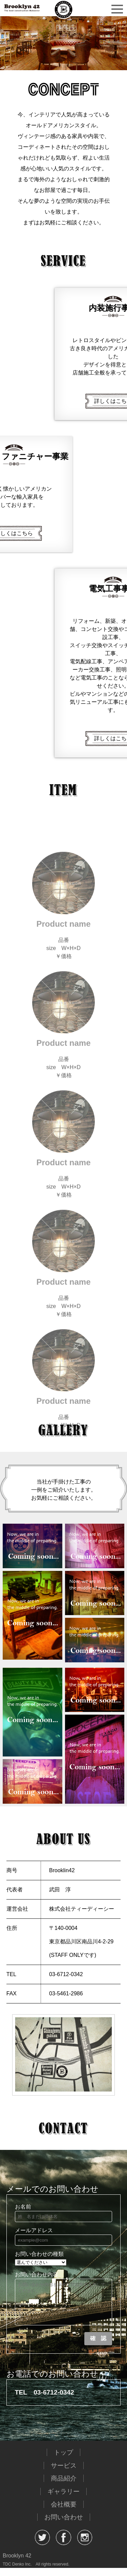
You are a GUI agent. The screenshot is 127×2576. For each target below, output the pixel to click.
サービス (64, 2473)
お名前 (23, 2207)
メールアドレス (34, 2230)
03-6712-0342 (54, 2400)
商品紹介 (64, 2486)
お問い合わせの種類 (39, 2254)
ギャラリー (63, 2499)
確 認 (98, 2346)
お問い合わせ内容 (36, 2274)
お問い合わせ (63, 2525)
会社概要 (64, 2512)
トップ (63, 2460)
